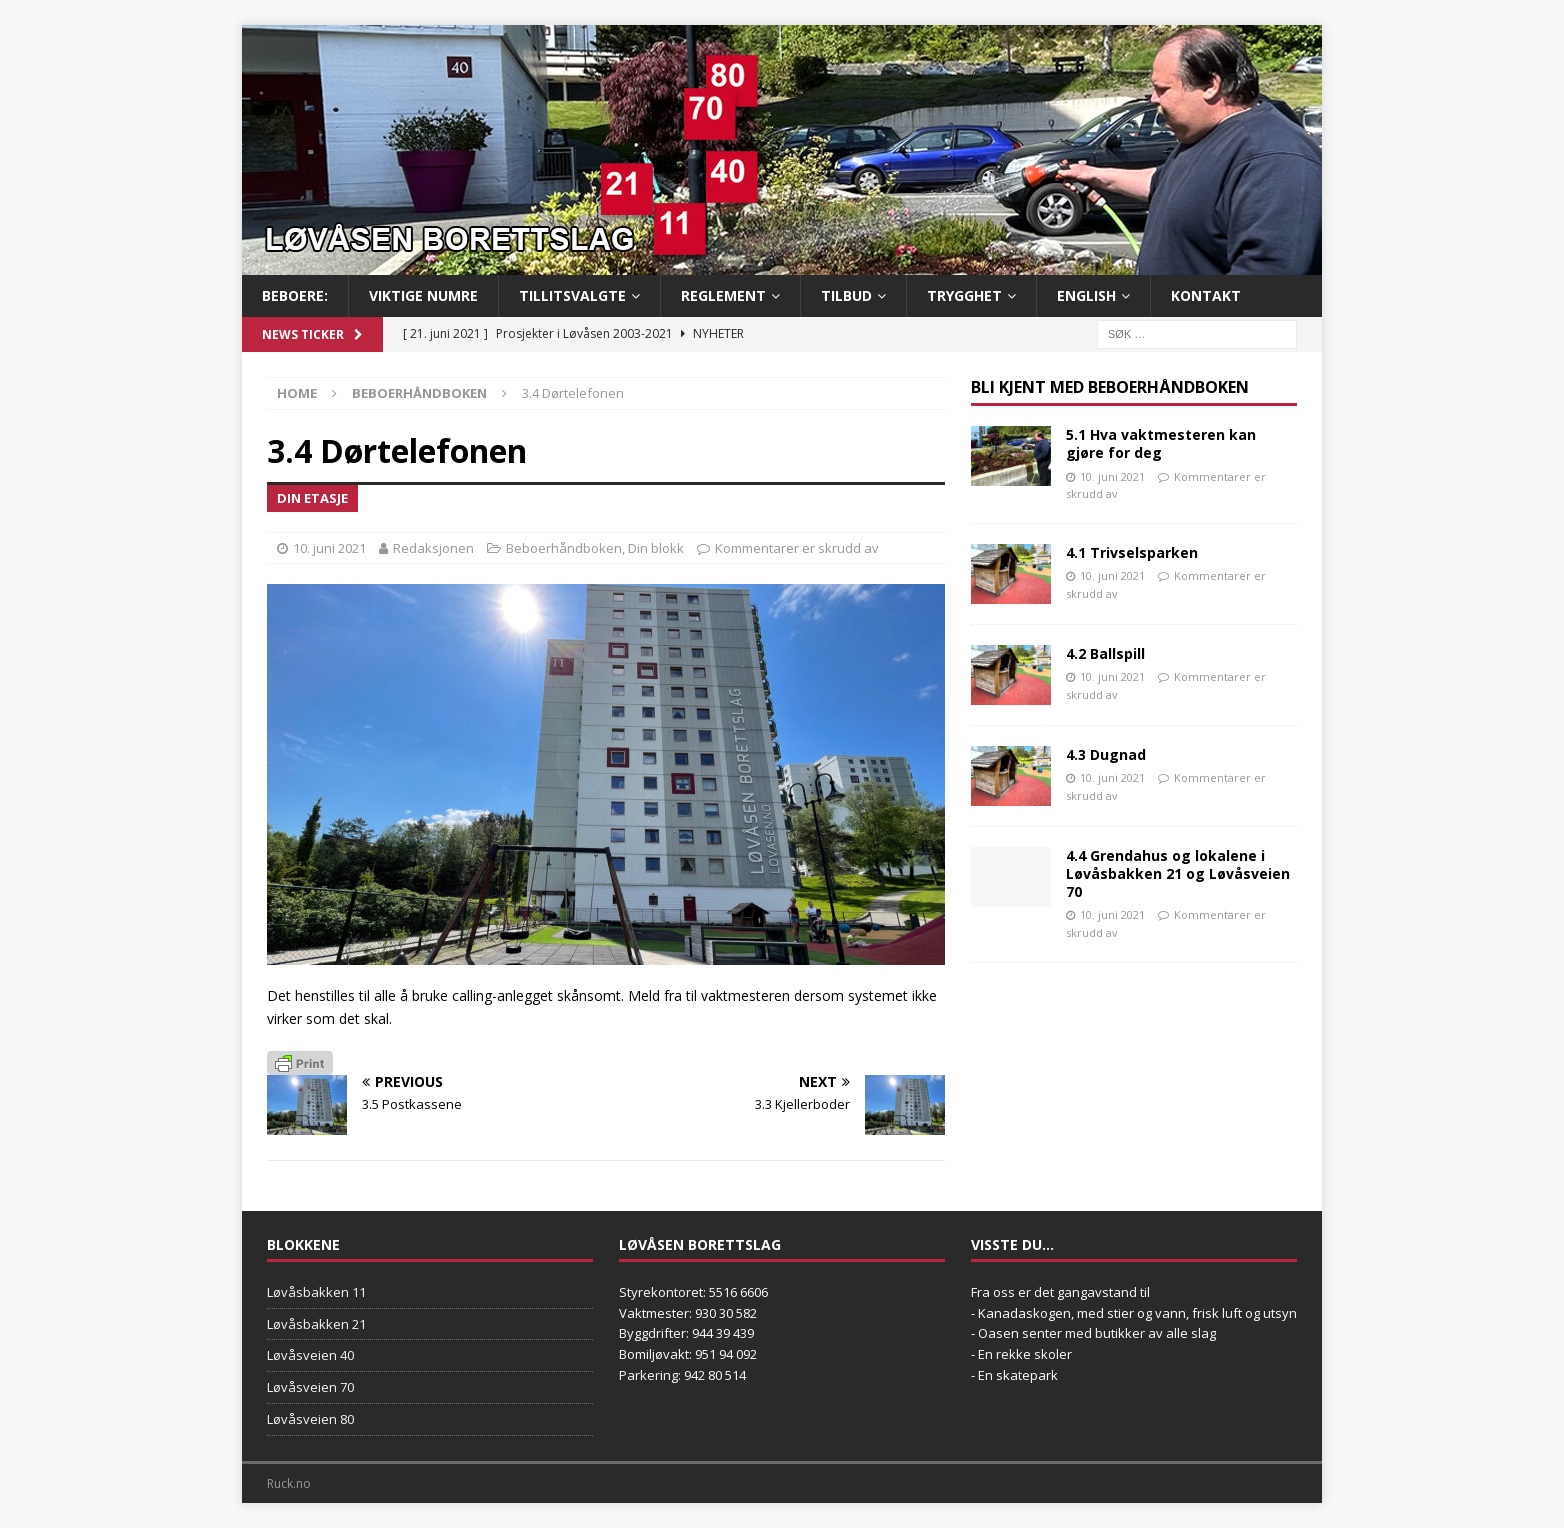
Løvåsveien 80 (310, 1419)
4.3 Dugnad (1106, 754)
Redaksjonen (433, 548)
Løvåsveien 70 (310, 1387)
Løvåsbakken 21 (316, 1324)
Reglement (723, 295)
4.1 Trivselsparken (1132, 552)
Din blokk (656, 548)
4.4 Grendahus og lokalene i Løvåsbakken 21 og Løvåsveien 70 (1178, 873)
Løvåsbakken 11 (316, 1292)
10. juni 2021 (329, 548)
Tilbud (846, 295)
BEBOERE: (295, 295)
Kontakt (1206, 295)
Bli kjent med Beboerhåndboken (1110, 387)
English (1086, 295)
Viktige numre (423, 295)
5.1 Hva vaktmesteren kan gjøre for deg (1161, 443)
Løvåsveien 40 (310, 1355)
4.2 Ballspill (1105, 653)
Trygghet (964, 295)
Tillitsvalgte (572, 295)
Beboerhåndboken (564, 548)
